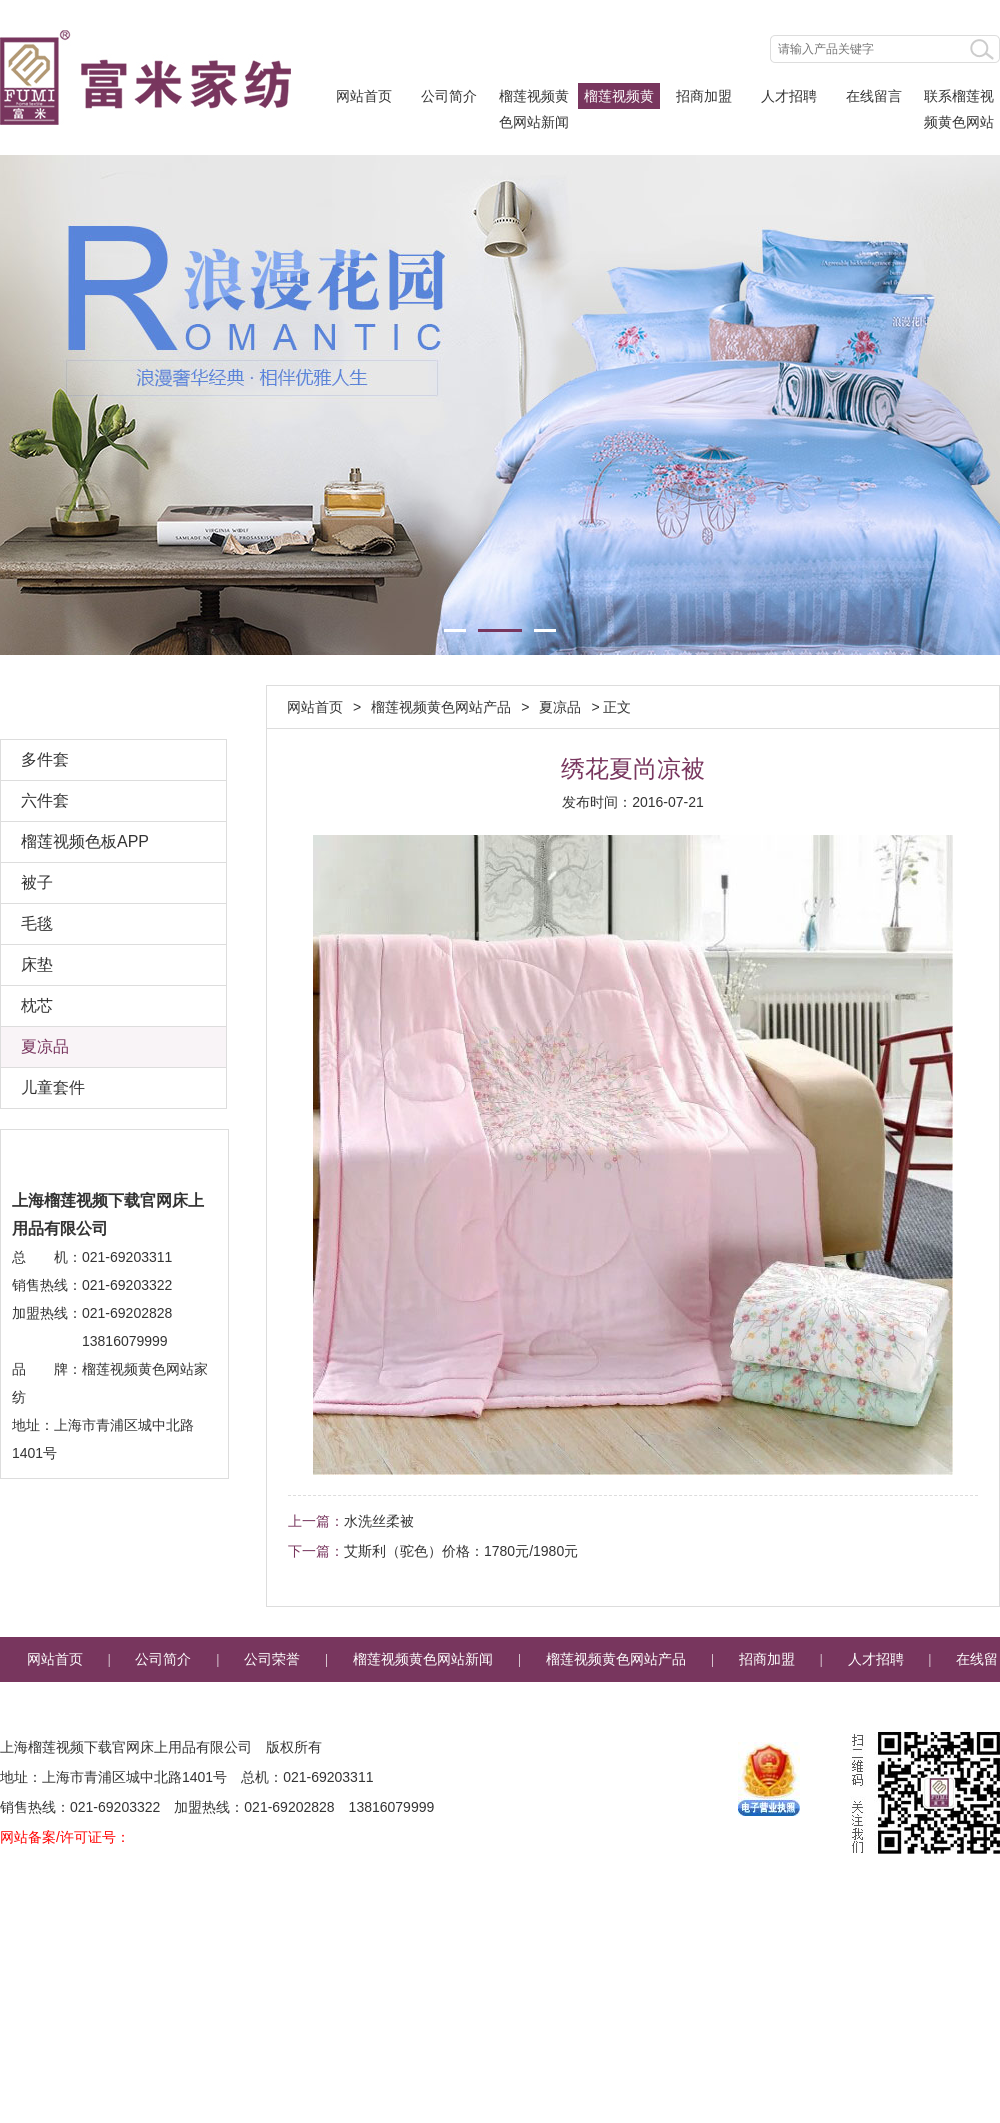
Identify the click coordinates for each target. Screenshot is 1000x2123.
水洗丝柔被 (379, 1521)
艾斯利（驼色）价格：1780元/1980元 (461, 1551)
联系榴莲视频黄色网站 (959, 98)
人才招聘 (789, 96)
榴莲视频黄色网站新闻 (534, 98)
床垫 (37, 964)
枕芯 (37, 1005)
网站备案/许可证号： (65, 1837)
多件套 (45, 759)
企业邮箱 (617, 1704)
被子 (37, 882)
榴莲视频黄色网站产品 (619, 98)
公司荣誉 (272, 1659)
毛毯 (37, 923)
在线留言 (874, 96)
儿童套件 (53, 1087)
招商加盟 (704, 96)
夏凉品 (45, 1046)
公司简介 (449, 96)
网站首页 (364, 96)
